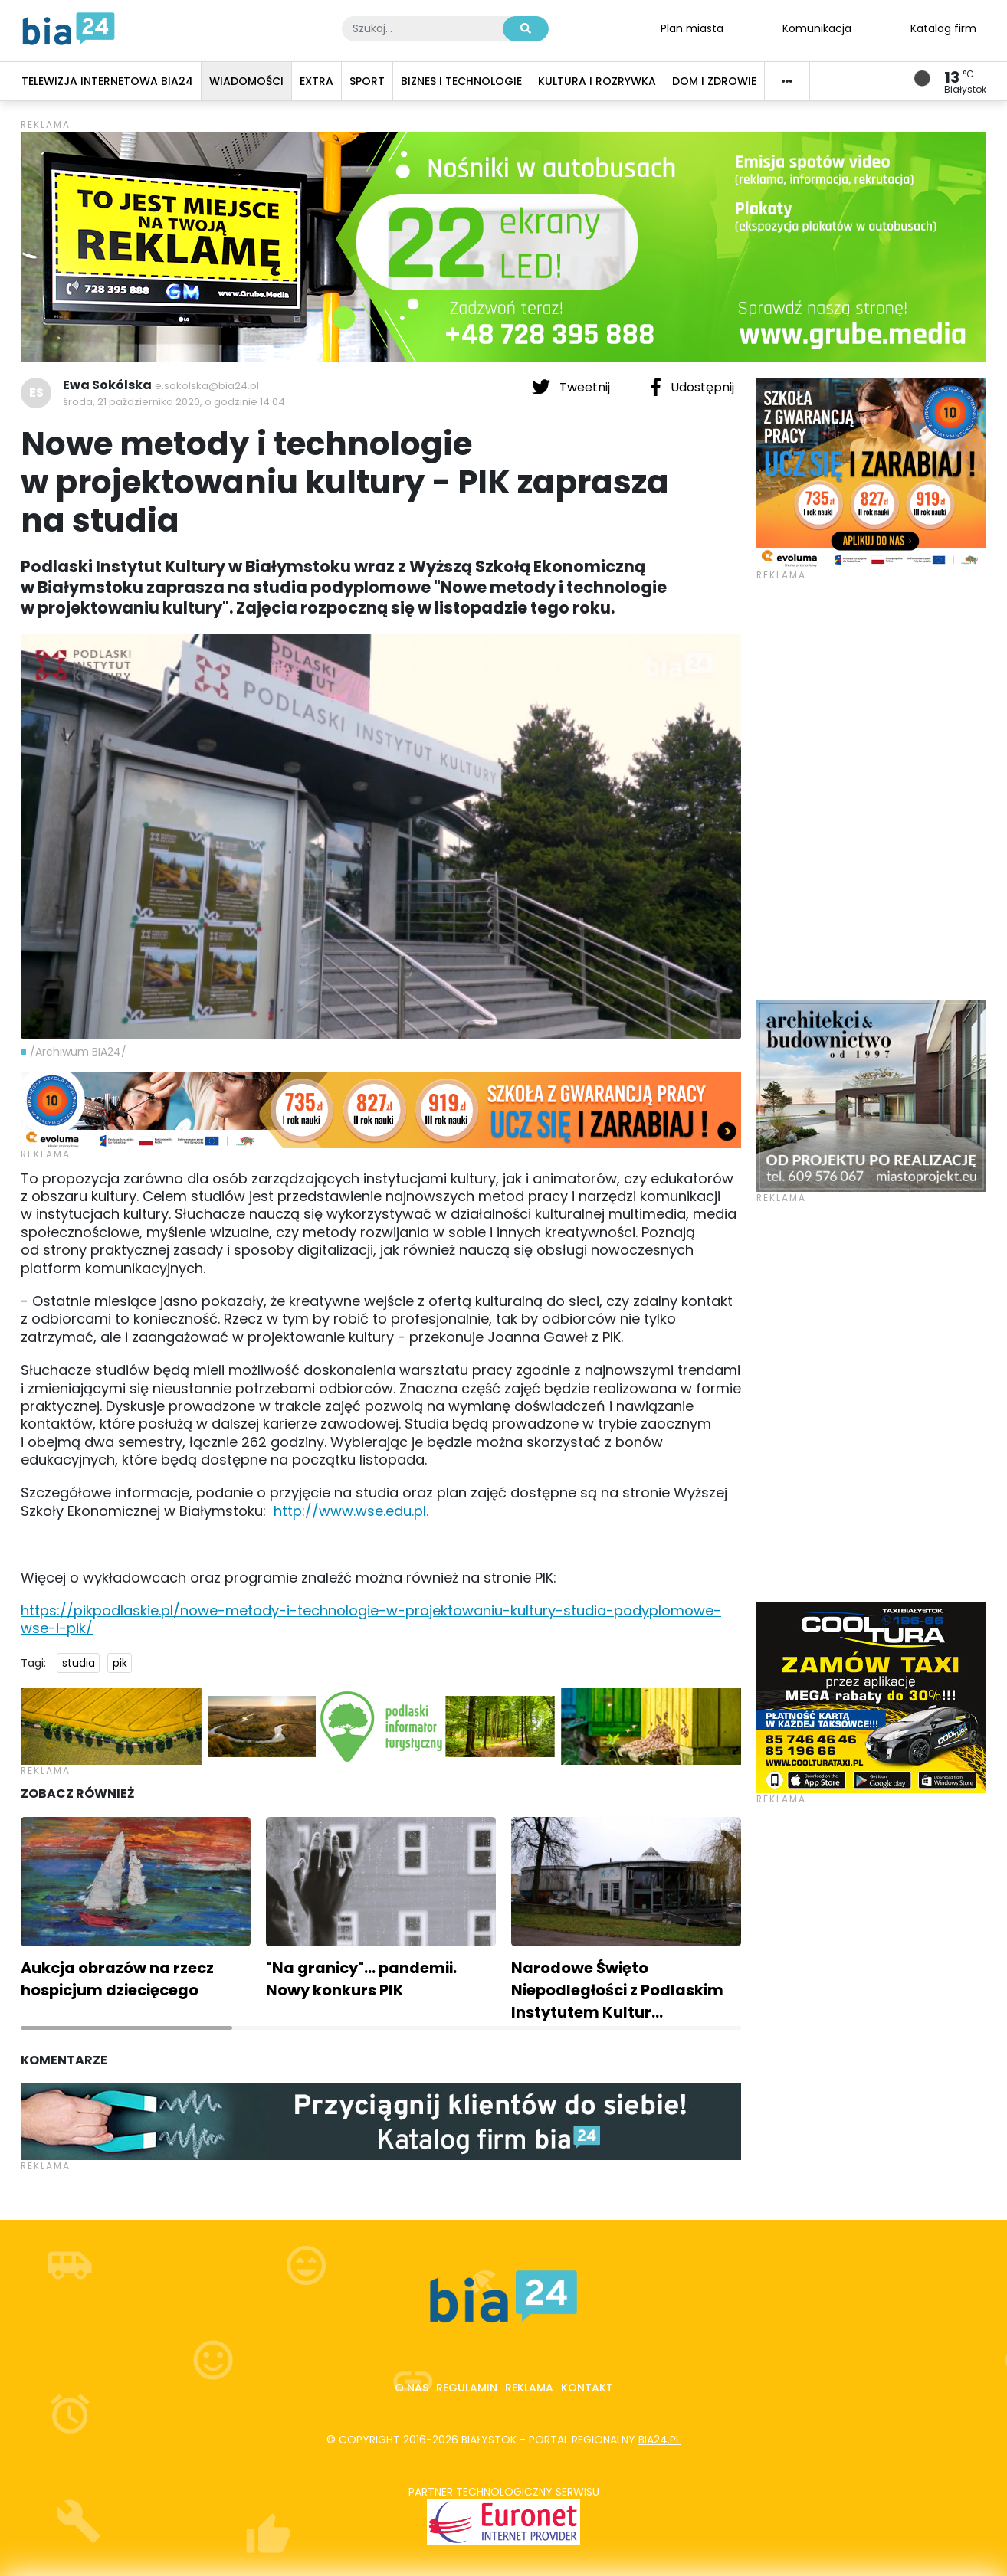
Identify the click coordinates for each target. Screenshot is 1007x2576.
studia (78, 1663)
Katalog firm (943, 27)
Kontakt (587, 2387)
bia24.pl (659, 2439)
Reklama (529, 2387)
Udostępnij (692, 387)
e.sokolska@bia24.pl (207, 385)
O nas (411, 2387)
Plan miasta (692, 27)
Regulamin (466, 2387)
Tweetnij (572, 387)
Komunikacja (816, 27)
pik (120, 1663)
